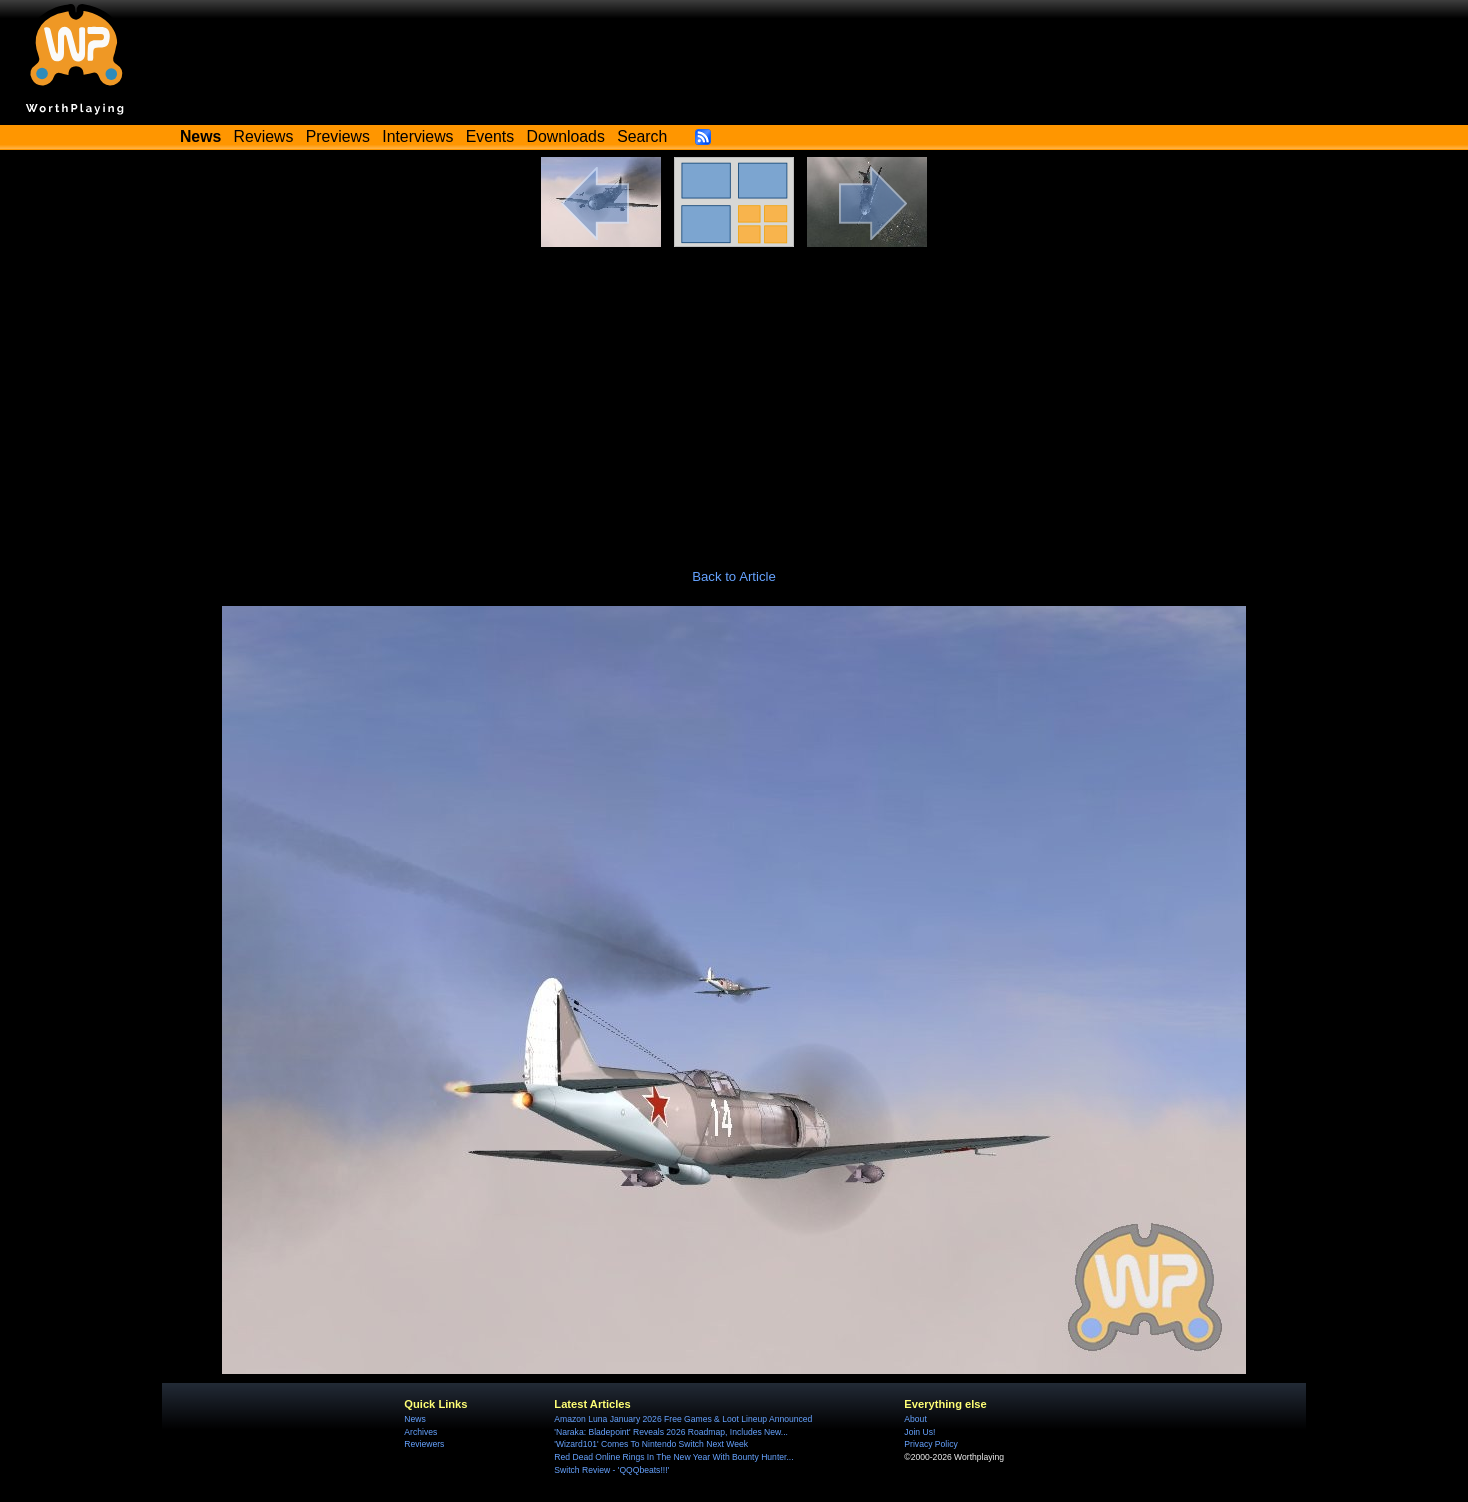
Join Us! (919, 1432)
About (915, 1419)
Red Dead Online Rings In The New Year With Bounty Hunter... (673, 1457)
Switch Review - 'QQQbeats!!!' (611, 1470)
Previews (338, 136)
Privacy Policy (930, 1444)
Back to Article (734, 576)
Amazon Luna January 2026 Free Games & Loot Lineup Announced (683, 1419)
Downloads (566, 136)
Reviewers (424, 1444)
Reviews (264, 136)
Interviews (417, 136)
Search (642, 136)
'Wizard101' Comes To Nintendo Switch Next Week (651, 1444)
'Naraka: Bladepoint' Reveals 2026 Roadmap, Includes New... (671, 1432)
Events (490, 136)
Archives (420, 1432)
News (414, 1419)
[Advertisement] (734, 397)
